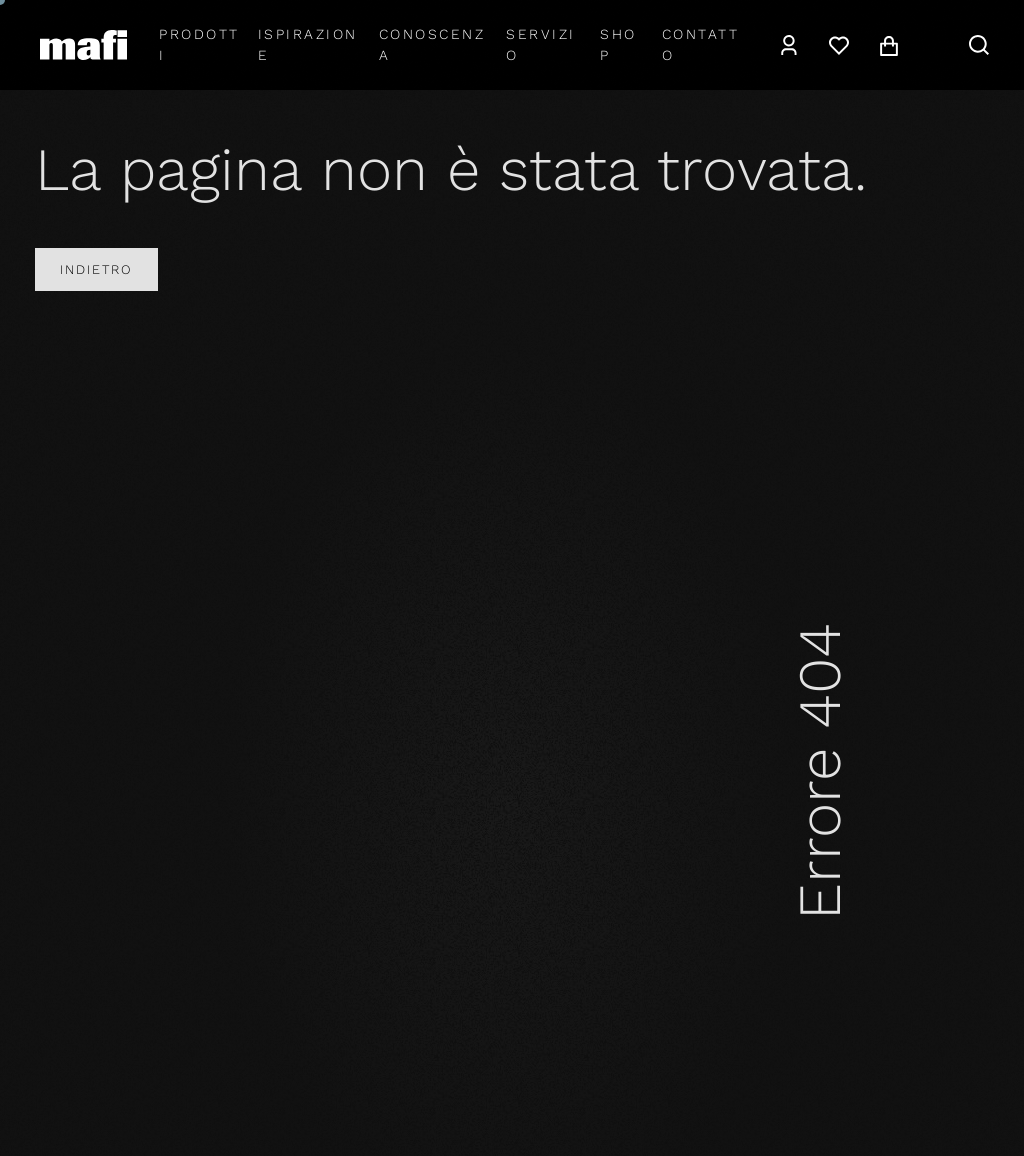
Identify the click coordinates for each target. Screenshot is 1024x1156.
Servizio (541, 44)
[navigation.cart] (889, 45)
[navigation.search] (979, 45)
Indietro (96, 269)
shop (618, 44)
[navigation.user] (789, 45)
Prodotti (199, 44)
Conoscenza (432, 44)
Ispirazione (308, 44)
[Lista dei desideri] (839, 45)
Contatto (701, 44)
